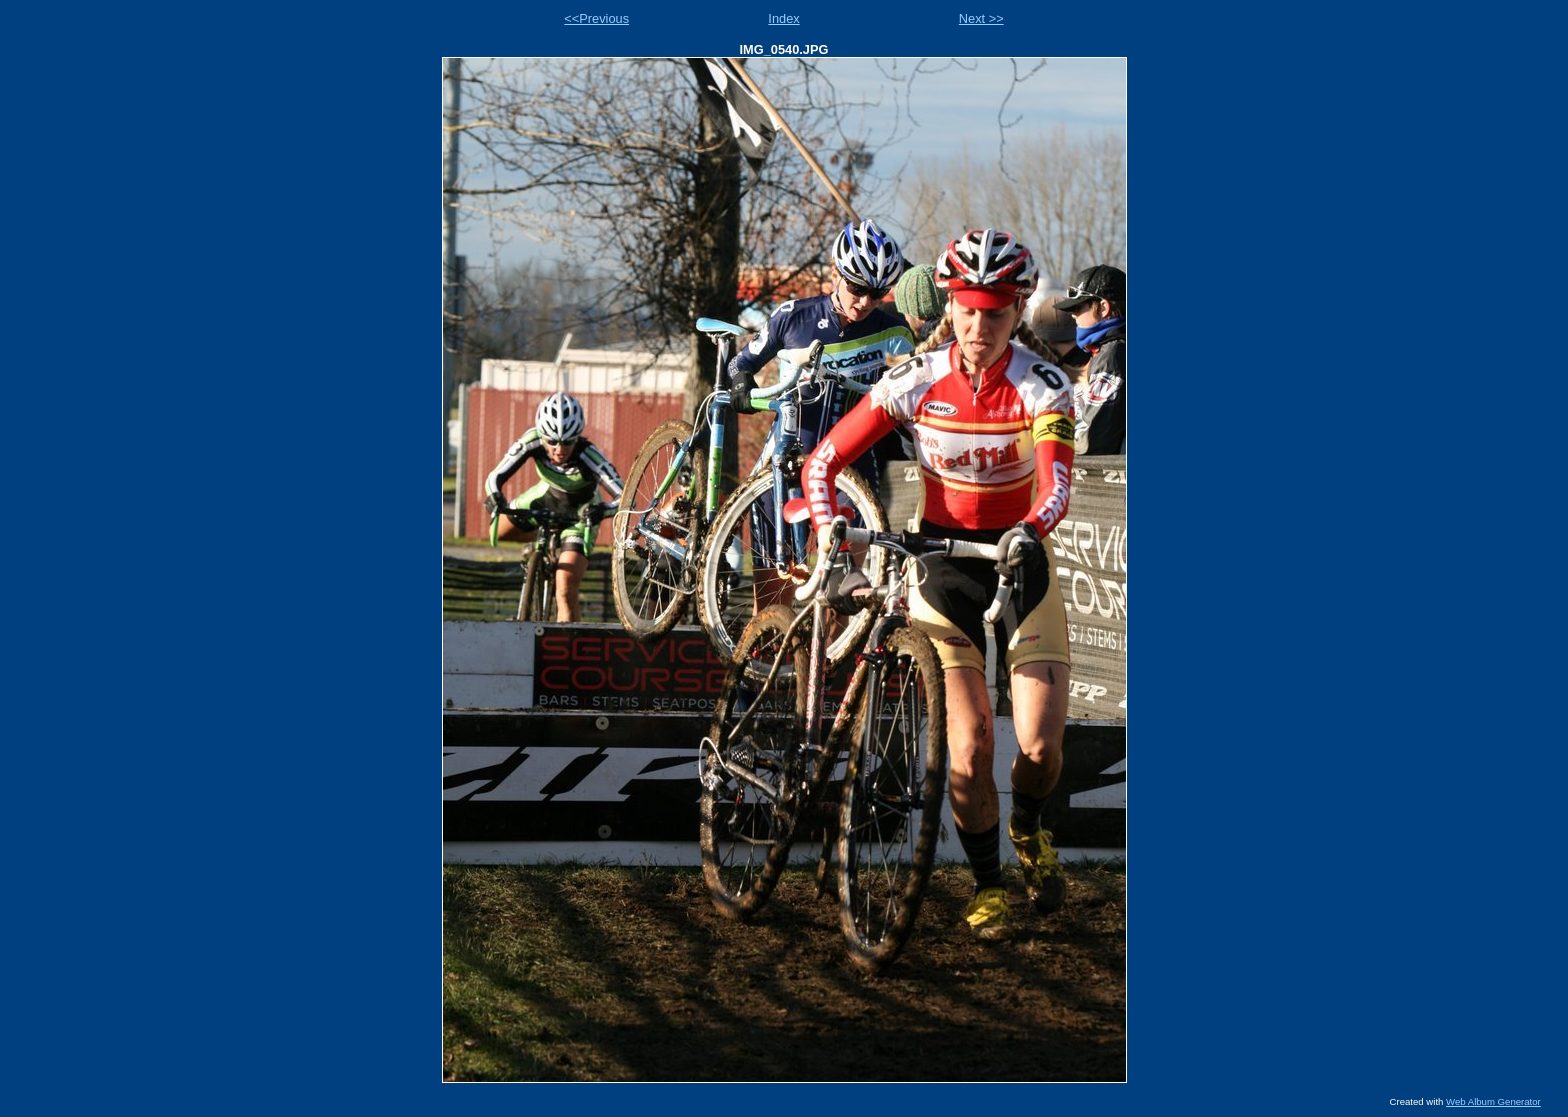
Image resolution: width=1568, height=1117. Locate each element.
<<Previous (596, 18)
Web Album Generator (1493, 1101)
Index (783, 18)
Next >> (981, 18)
